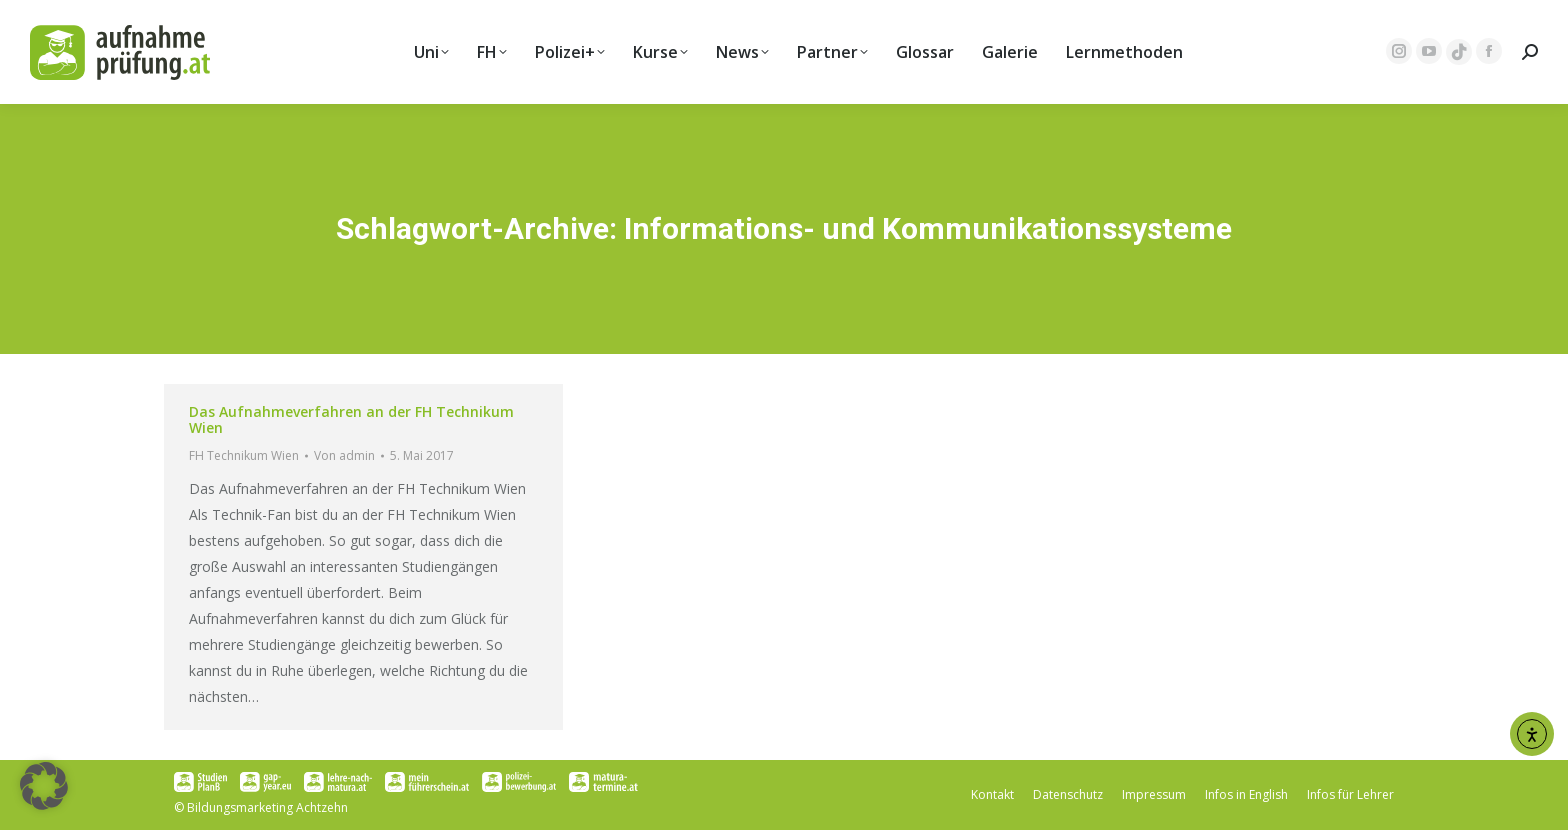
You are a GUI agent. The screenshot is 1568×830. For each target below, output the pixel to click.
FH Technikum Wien (244, 455)
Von (344, 455)
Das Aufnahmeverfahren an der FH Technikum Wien (351, 419)
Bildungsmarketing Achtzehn (267, 807)
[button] (44, 786)
